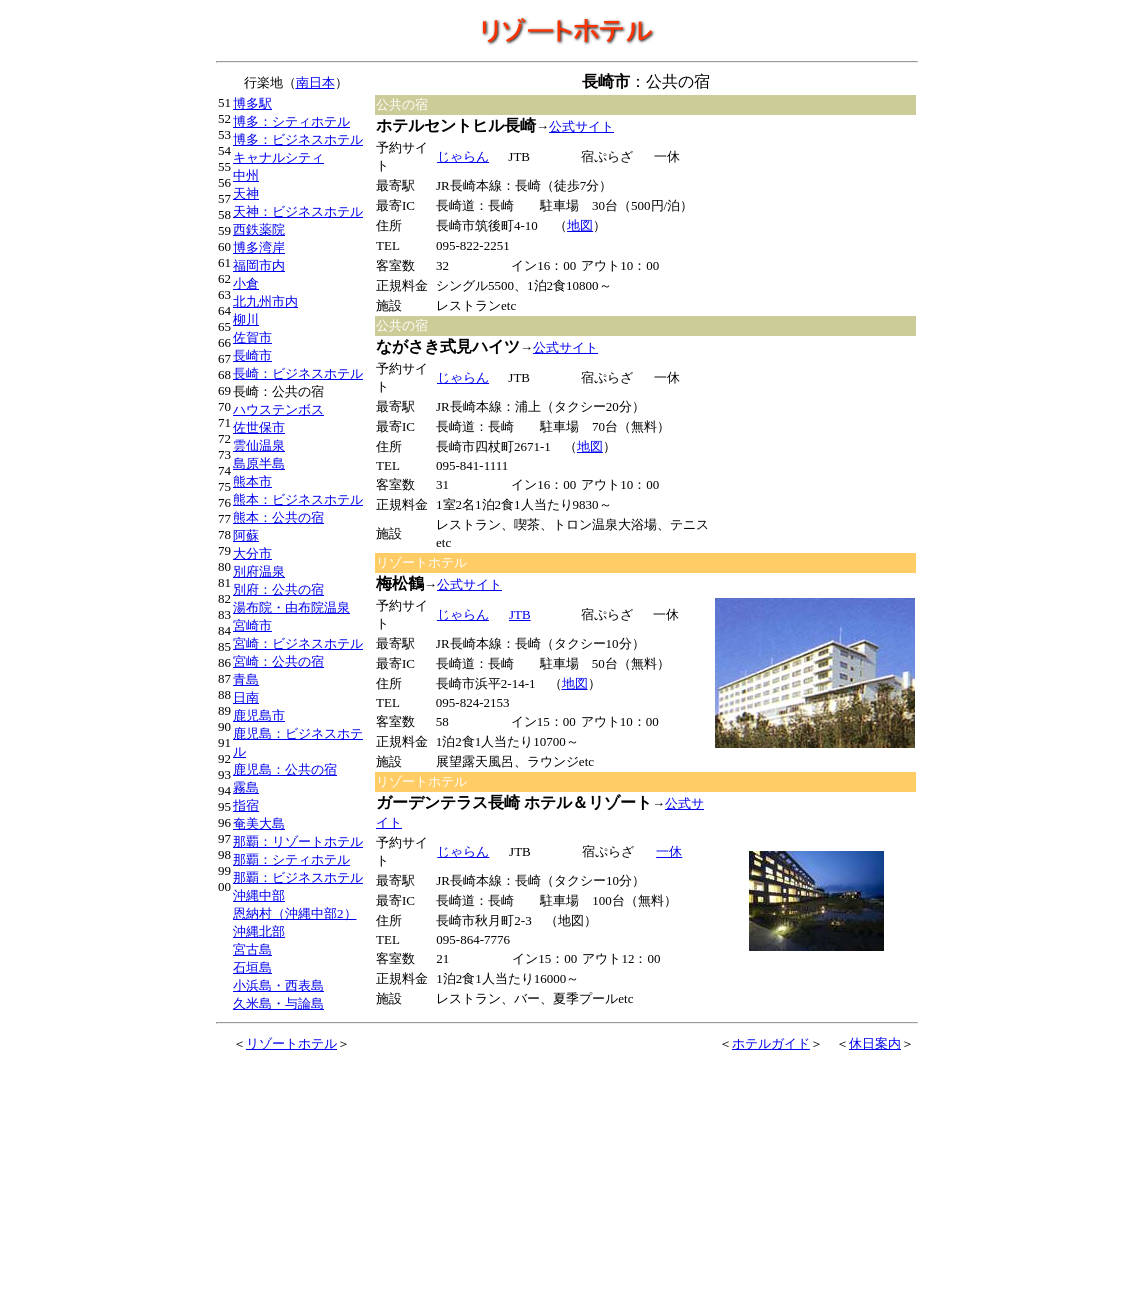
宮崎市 (252, 625)
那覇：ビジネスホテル (298, 877)
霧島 (246, 787)
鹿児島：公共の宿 (285, 769)
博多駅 (252, 103)
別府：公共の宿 (278, 589)
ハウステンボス (278, 409)
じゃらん (462, 156)
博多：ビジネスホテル (298, 139)
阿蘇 (246, 535)
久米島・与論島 (278, 1003)
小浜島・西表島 (278, 985)
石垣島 (252, 967)
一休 (668, 851)
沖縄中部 (259, 895)
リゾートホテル (291, 1043)
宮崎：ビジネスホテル (298, 643)
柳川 (246, 319)
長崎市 (252, 355)
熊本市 (252, 481)
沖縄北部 (259, 931)
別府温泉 (259, 571)
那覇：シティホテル (291, 859)
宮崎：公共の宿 (278, 661)
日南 (246, 697)
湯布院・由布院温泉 (291, 607)
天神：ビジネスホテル (298, 211)
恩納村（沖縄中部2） (295, 913)
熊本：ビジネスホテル (298, 499)
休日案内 (875, 1043)
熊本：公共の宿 (278, 517)
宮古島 (252, 949)
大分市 (252, 553)
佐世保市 (259, 427)
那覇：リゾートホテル (298, 841)
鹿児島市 (259, 715)
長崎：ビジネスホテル (298, 373)
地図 (580, 225)
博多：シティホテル (291, 121)
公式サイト (581, 126)
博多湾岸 (259, 247)
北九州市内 (265, 301)
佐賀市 (252, 337)
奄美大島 (259, 823)
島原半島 (259, 463)
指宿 (246, 805)
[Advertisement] (816, 216)
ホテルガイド (771, 1043)
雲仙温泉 (259, 445)
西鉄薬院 (259, 229)
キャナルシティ (278, 157)
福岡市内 (259, 265)
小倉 (246, 283)
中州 (246, 175)
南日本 (315, 82)
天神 (246, 193)
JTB (519, 614)
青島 (246, 679)
